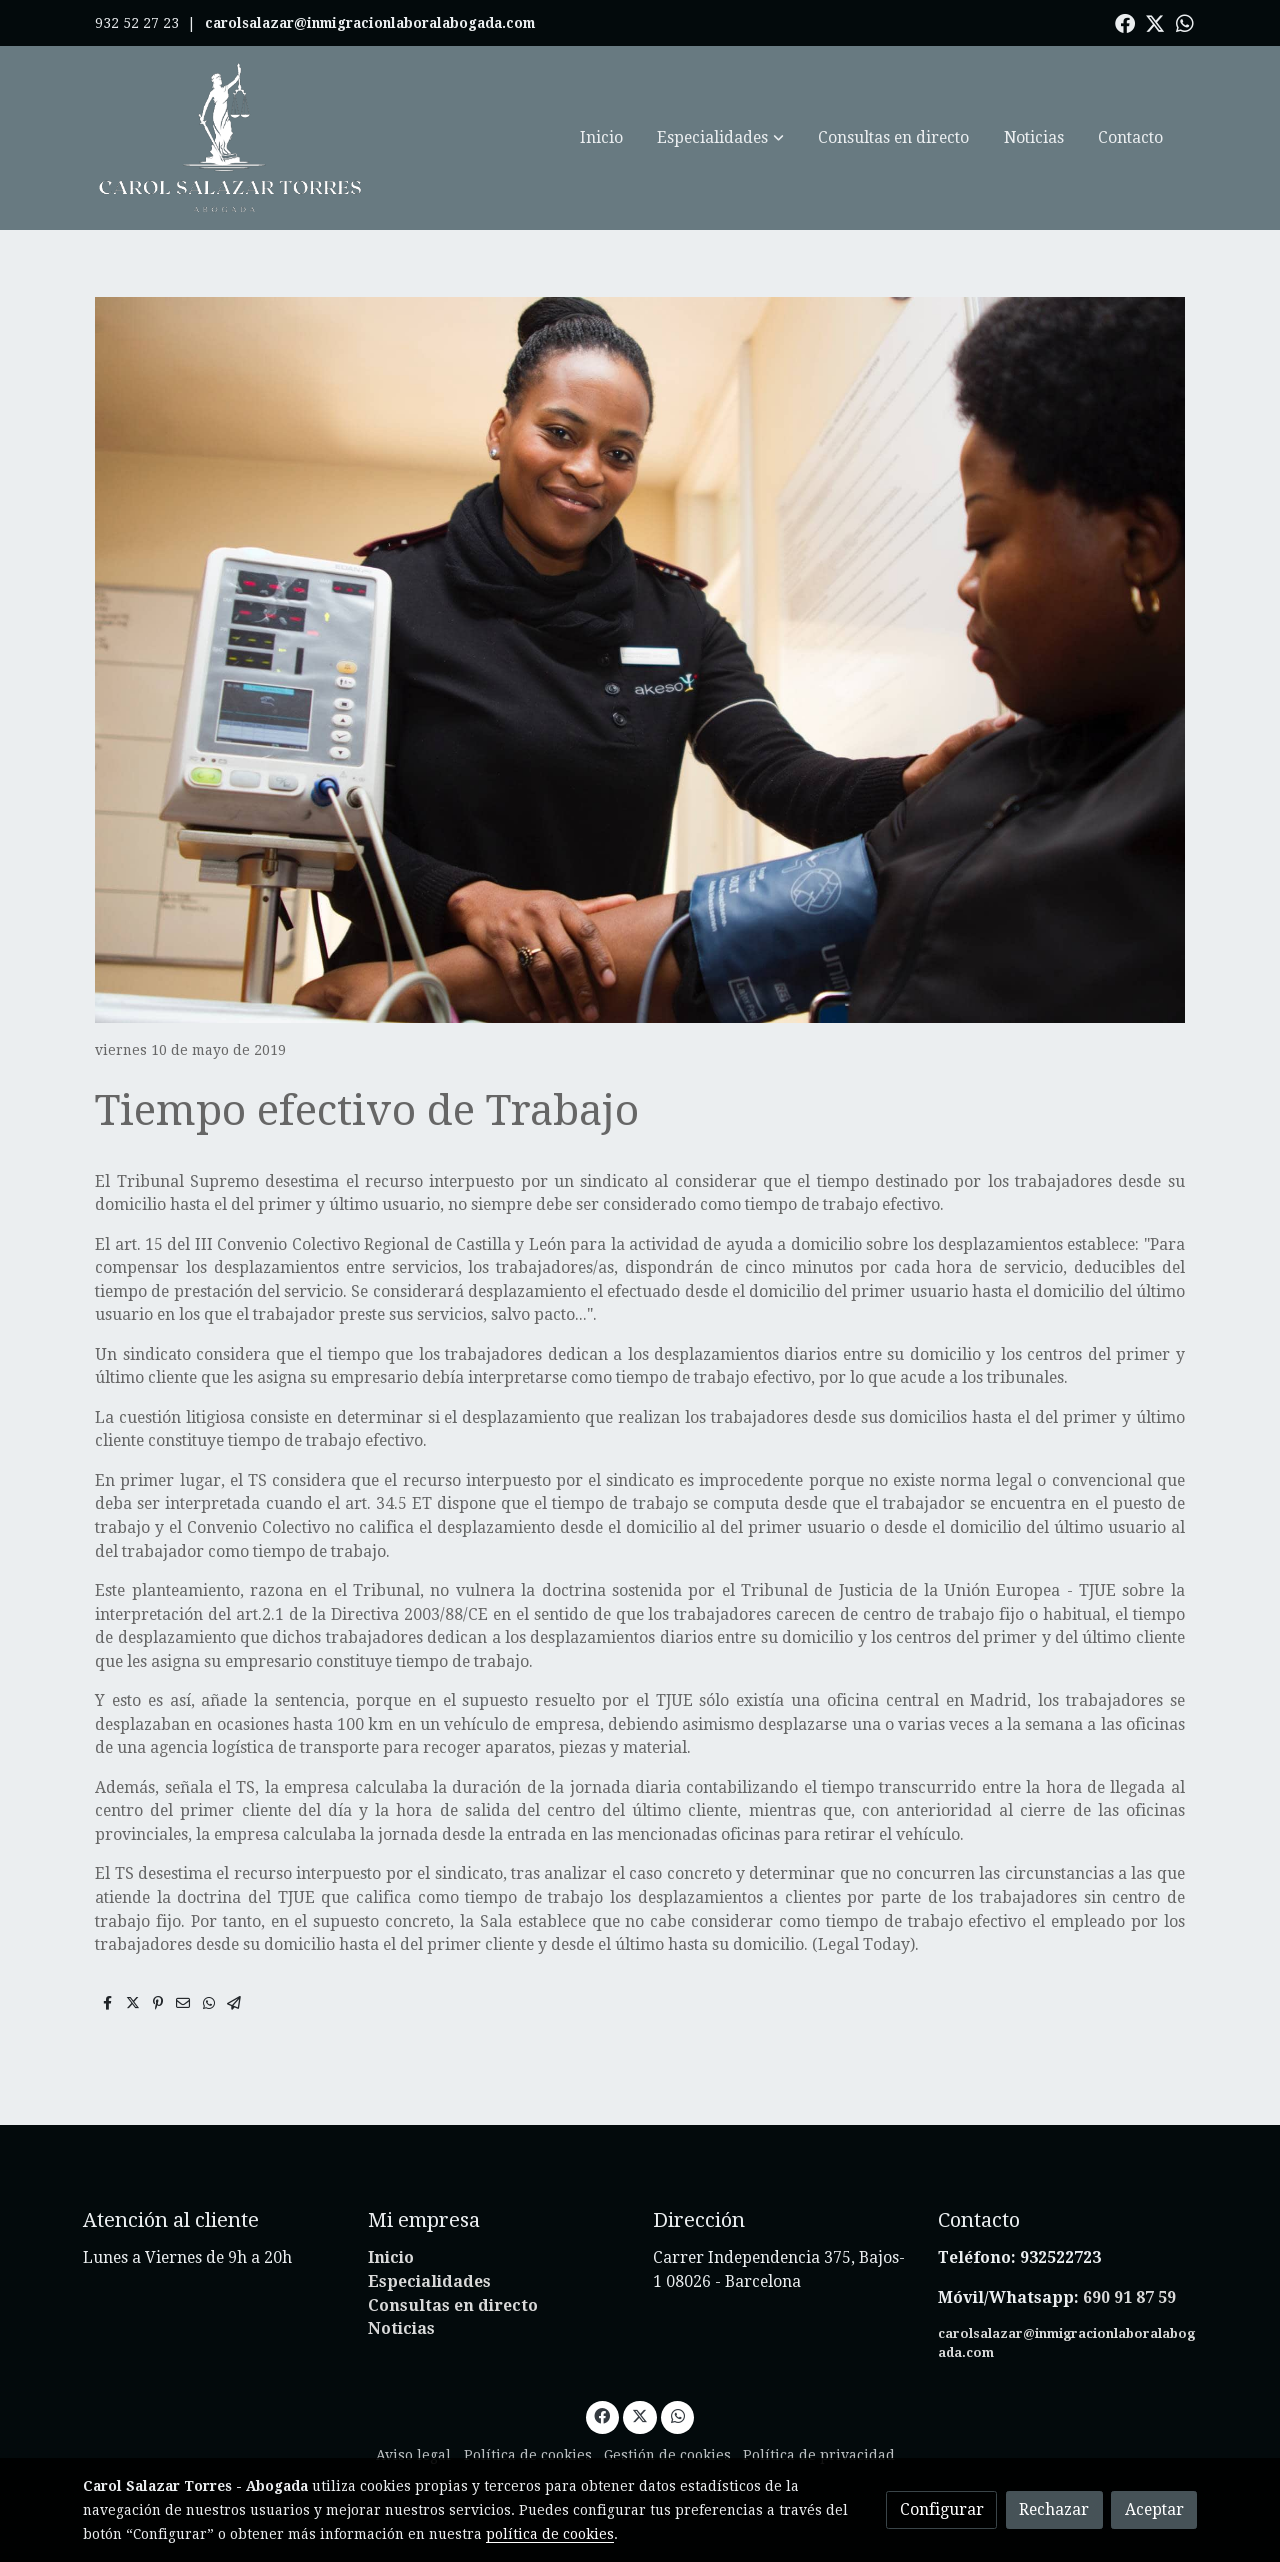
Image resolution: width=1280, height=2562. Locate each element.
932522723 (1062, 2257)
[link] (231, 138)
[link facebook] (1125, 22)
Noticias (401, 2328)
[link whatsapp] (1185, 22)
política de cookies (550, 2534)
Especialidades (429, 2281)
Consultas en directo (453, 2305)
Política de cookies (528, 2455)
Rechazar (1054, 2509)
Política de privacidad (819, 2455)
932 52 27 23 (137, 23)
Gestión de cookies (667, 2455)
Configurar (942, 2509)
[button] (721, 138)
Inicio (391, 2257)
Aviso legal (413, 2455)
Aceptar (1154, 2509)
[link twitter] (1155, 22)
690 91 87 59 (1129, 2297)
